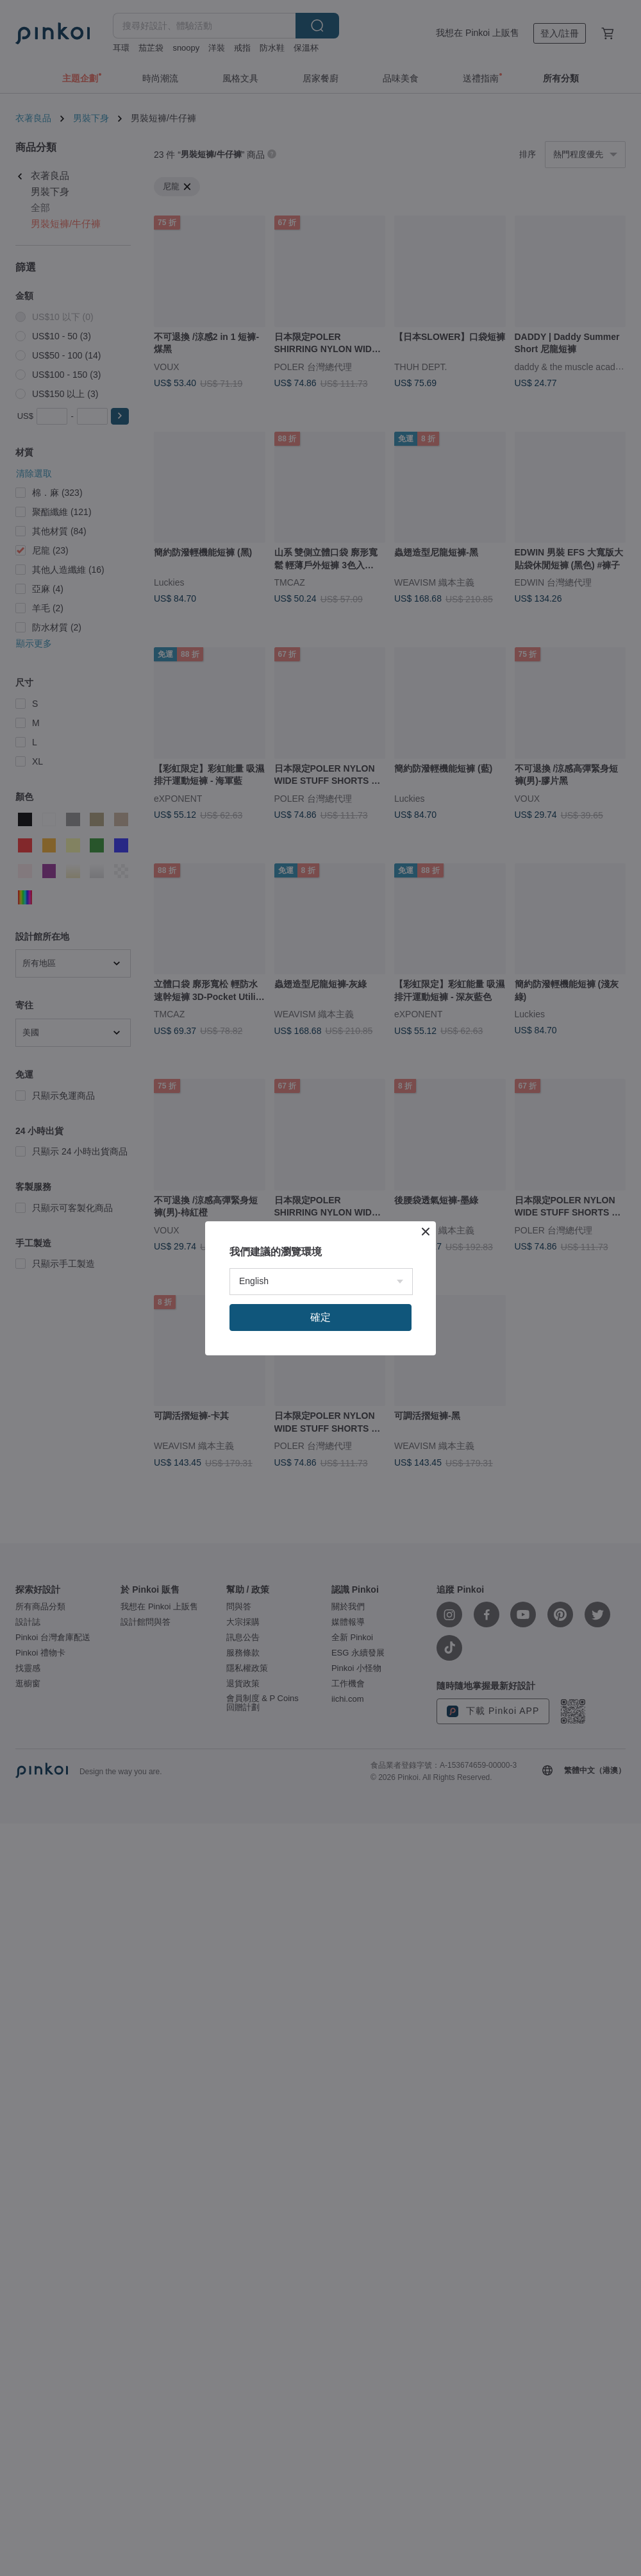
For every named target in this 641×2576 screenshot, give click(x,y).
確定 (320, 1317)
